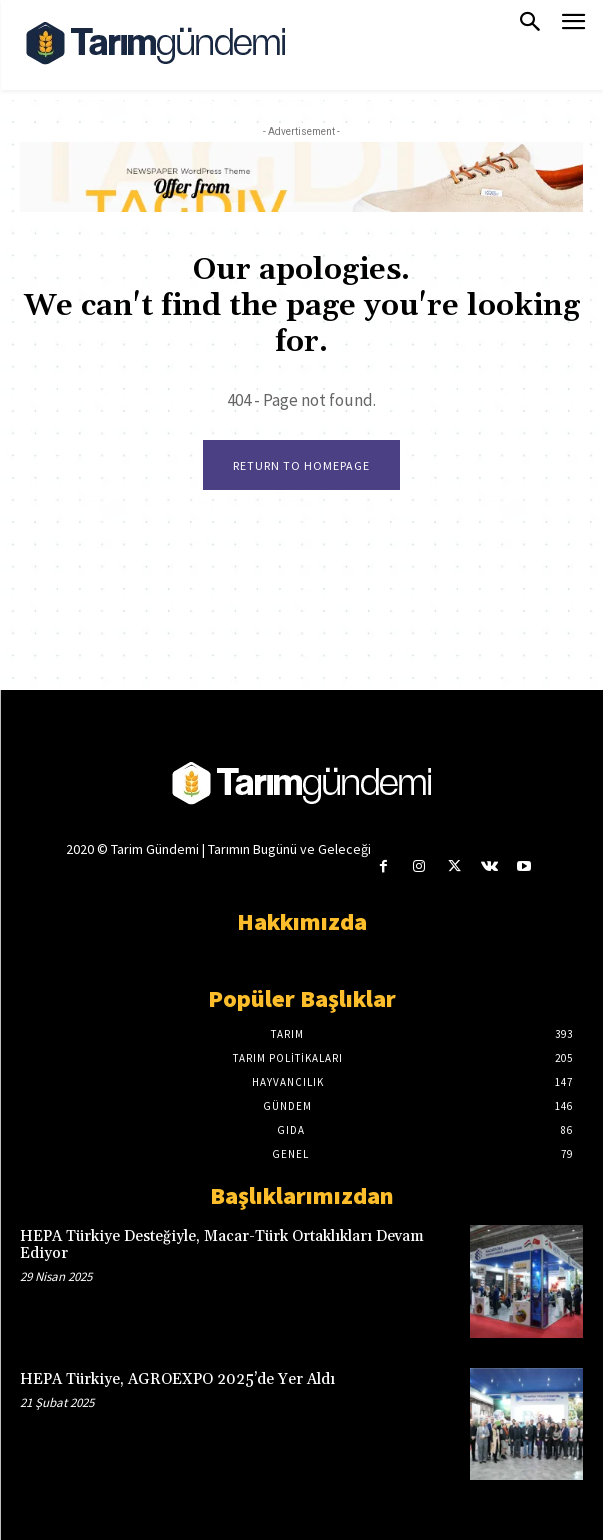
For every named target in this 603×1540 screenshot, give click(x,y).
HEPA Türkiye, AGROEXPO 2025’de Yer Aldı (177, 1379)
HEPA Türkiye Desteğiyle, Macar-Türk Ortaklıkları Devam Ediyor (222, 1245)
